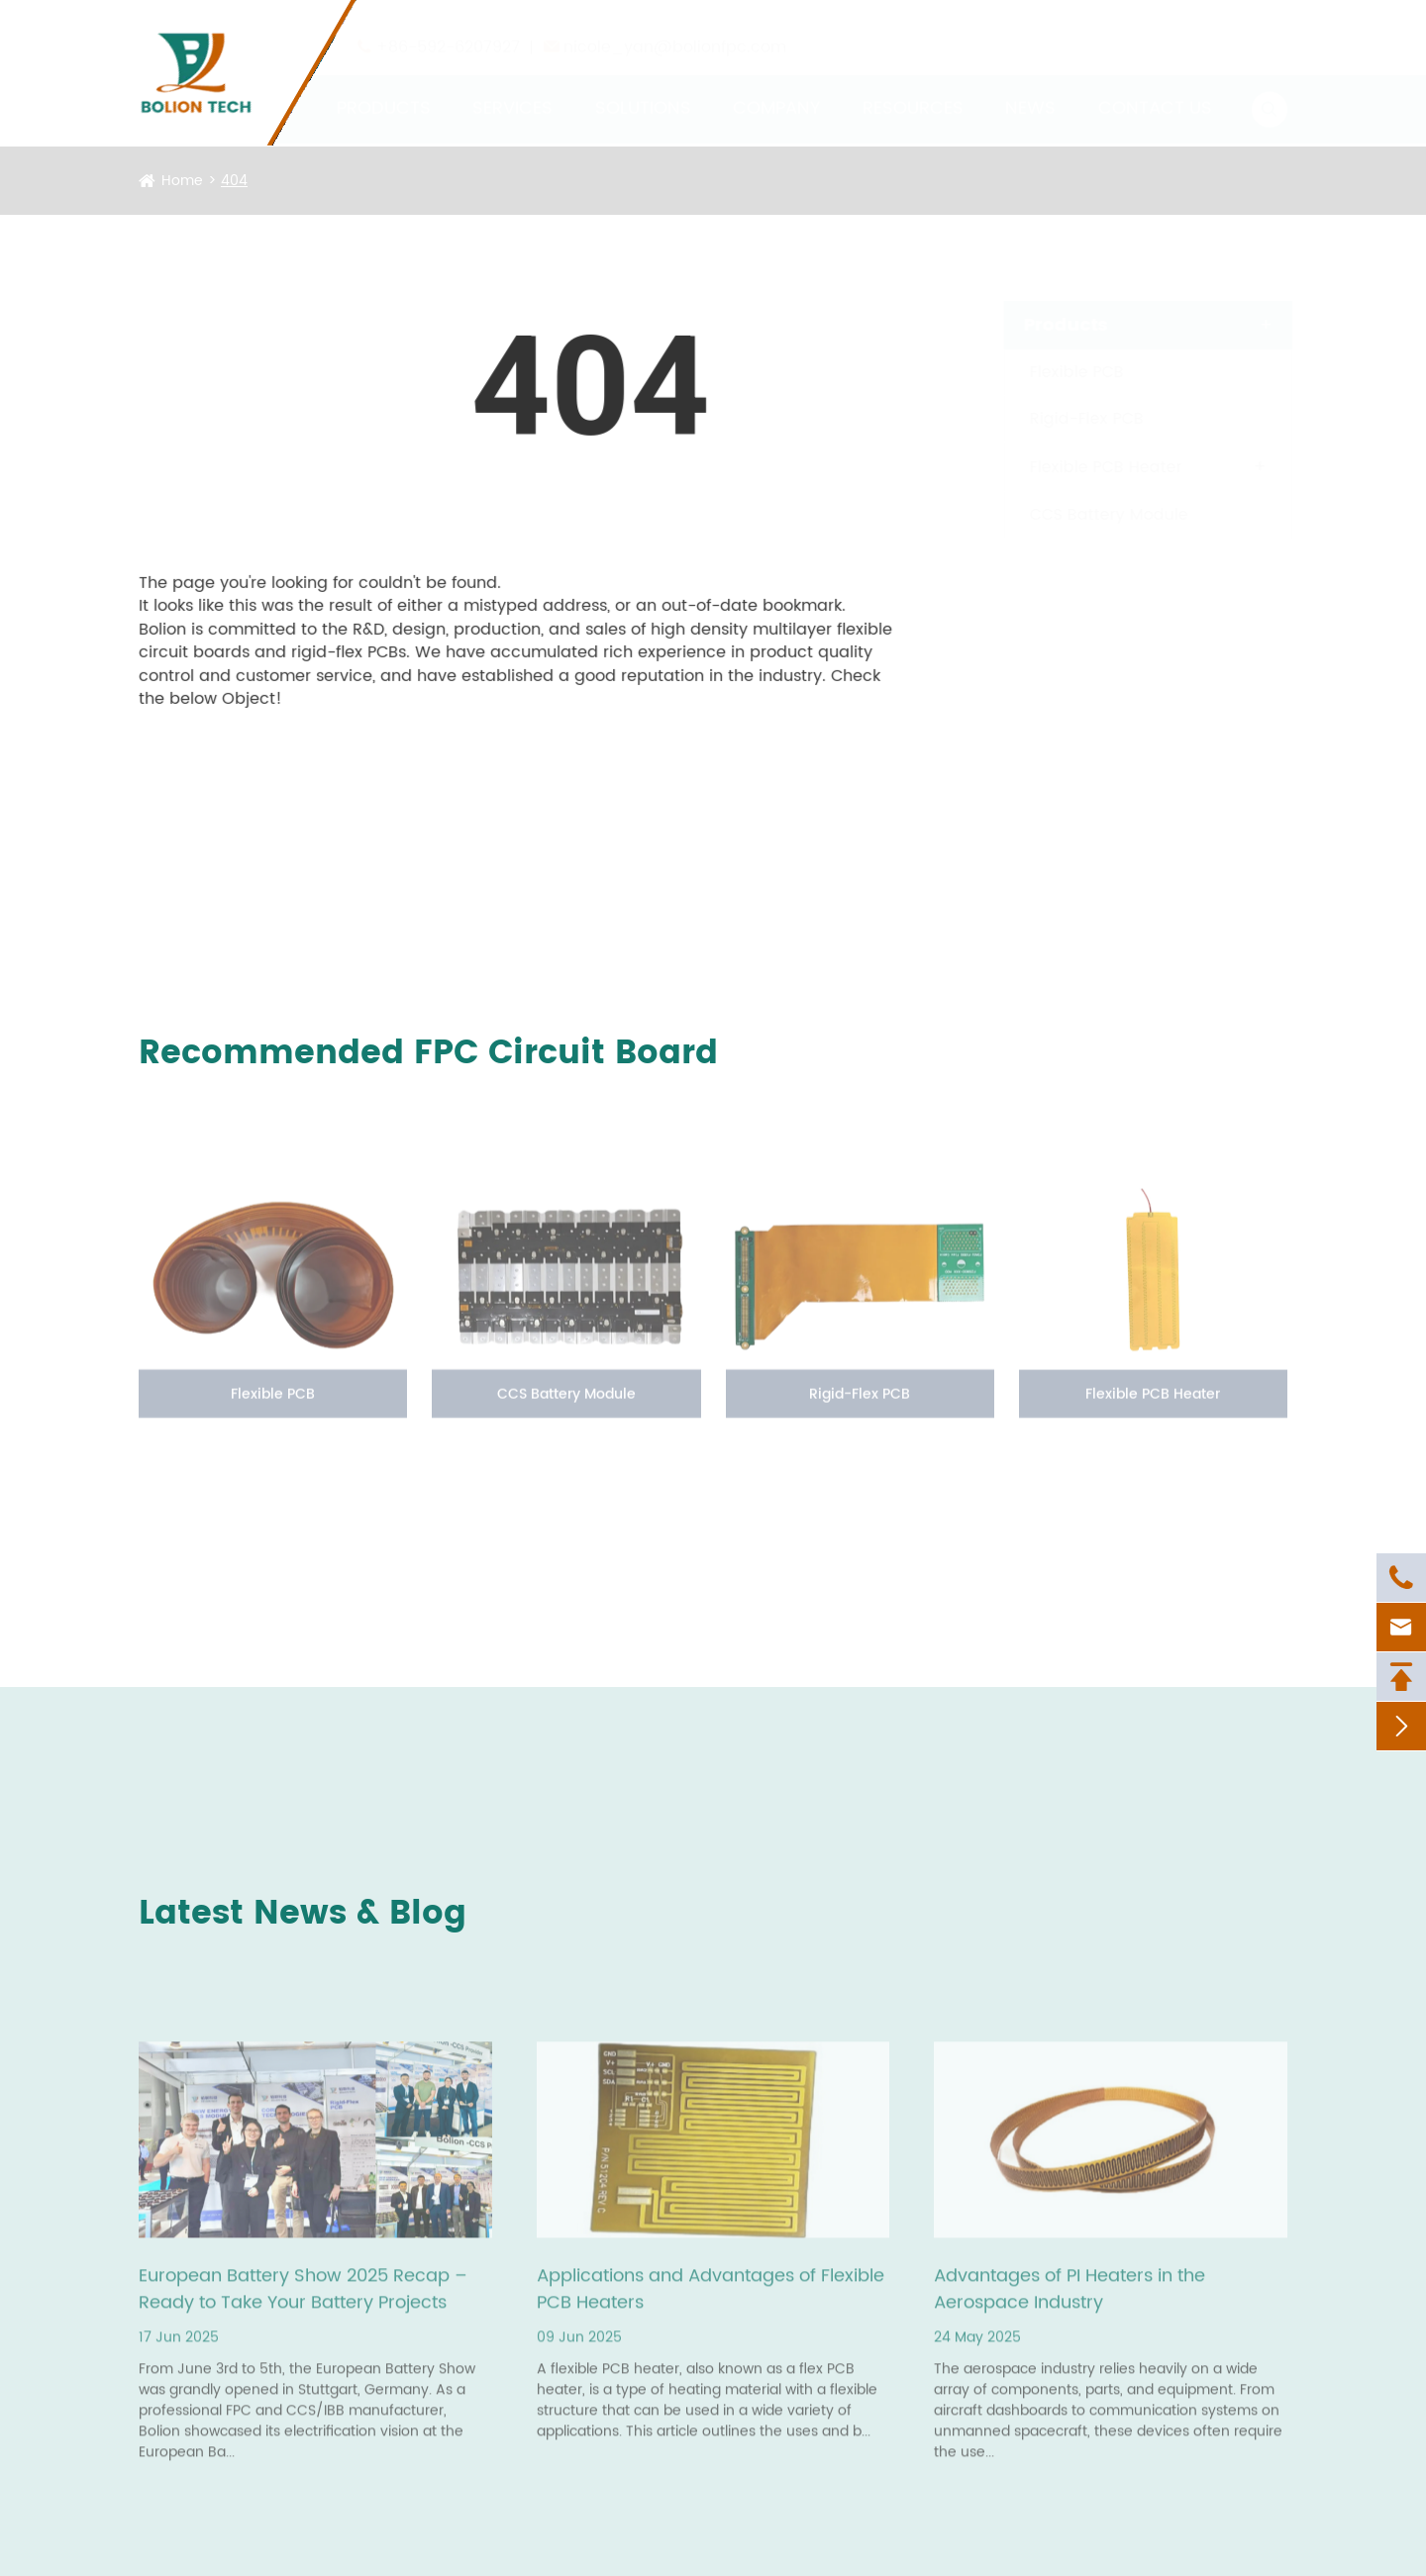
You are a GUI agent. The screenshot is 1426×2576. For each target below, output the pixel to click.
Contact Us (1155, 89)
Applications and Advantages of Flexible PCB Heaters (710, 2299)
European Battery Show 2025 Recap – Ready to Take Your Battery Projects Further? (303, 2299)
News (1030, 89)
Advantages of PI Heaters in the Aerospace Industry (1069, 2299)
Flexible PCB (1058, 372)
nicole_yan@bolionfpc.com (674, 29)
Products (384, 89)
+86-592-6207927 (448, 29)
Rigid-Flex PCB (1068, 419)
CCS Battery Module (1090, 515)
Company (776, 89)
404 (234, 180)
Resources (913, 89)
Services (512, 89)
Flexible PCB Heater (1087, 467)
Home (182, 180)
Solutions (643, 89)
